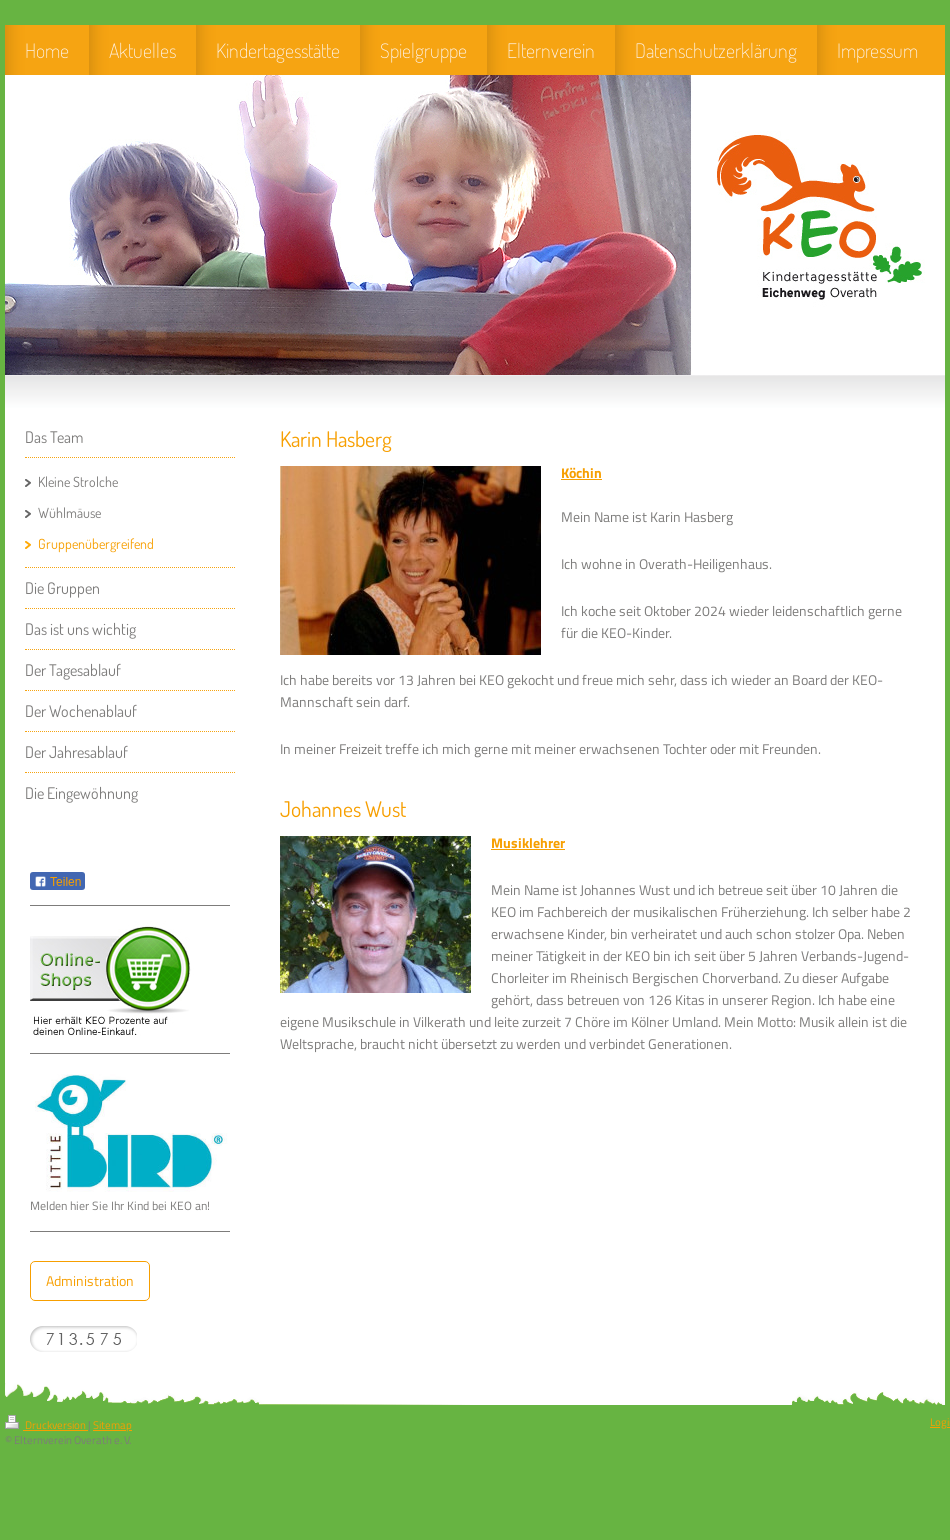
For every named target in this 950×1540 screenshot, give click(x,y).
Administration (90, 1281)
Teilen (57, 882)
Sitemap (112, 1425)
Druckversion (46, 1425)
